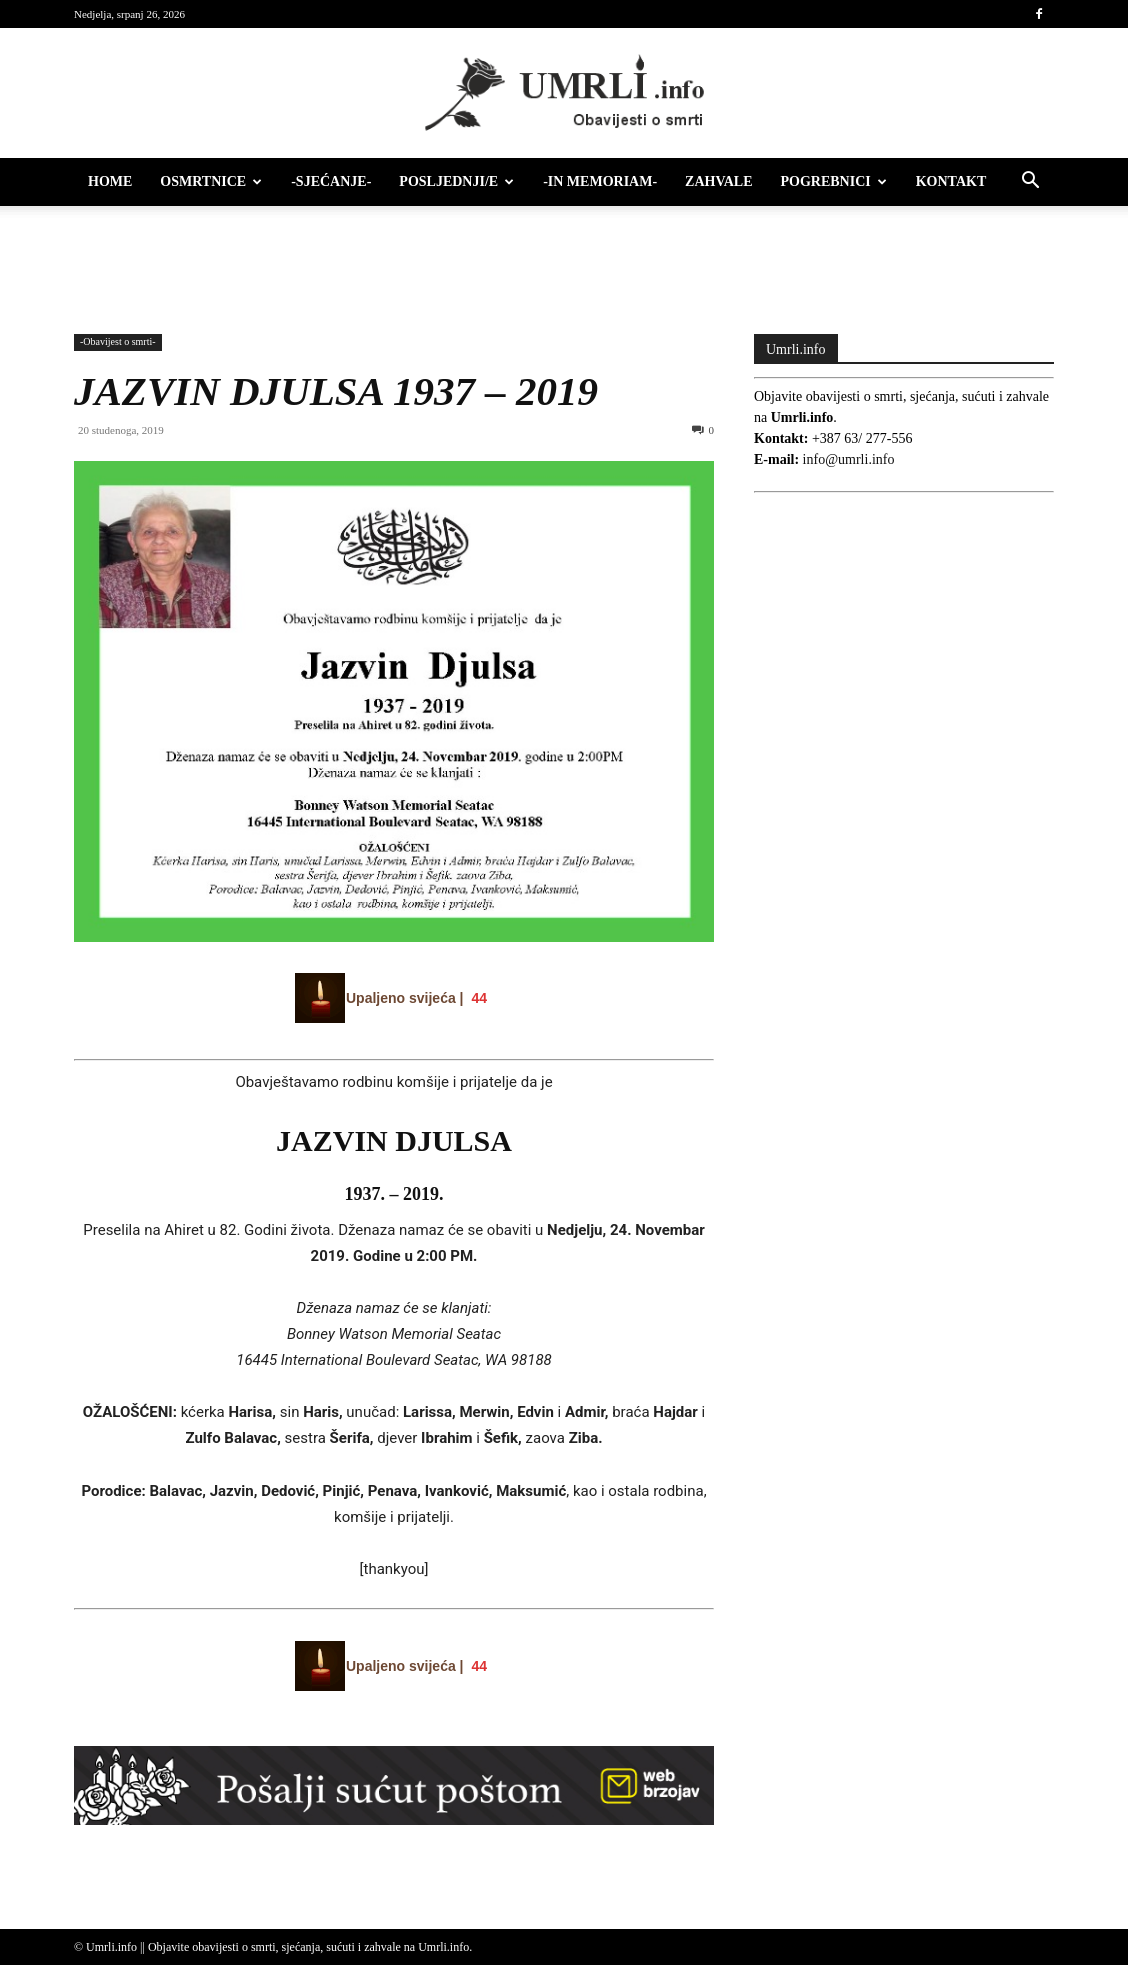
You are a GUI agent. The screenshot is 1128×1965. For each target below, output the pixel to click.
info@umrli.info (849, 459)
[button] (1030, 183)
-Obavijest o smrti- (118, 341)
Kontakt (951, 181)
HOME (110, 181)
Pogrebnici (834, 181)
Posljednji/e (456, 181)
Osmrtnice (211, 181)
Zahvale (718, 181)
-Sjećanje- (331, 181)
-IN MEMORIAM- (600, 181)
